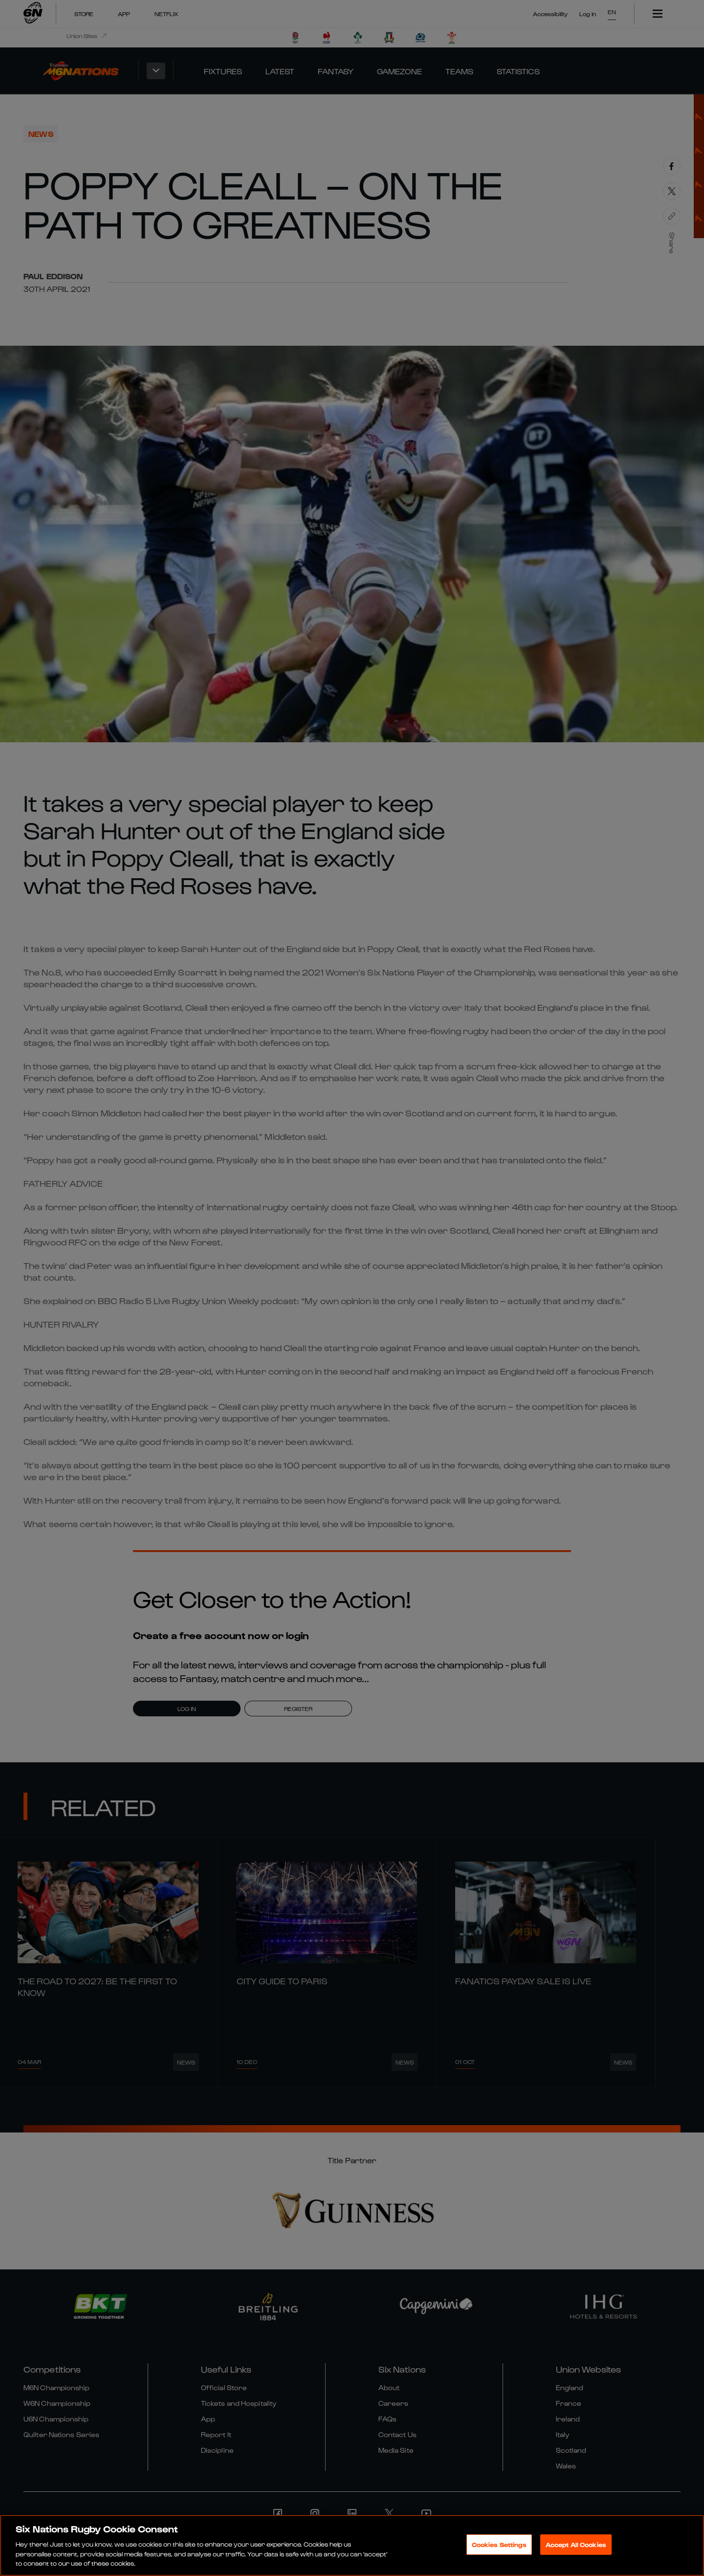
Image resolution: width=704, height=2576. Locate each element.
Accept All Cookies (576, 2544)
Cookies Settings (499, 2544)
